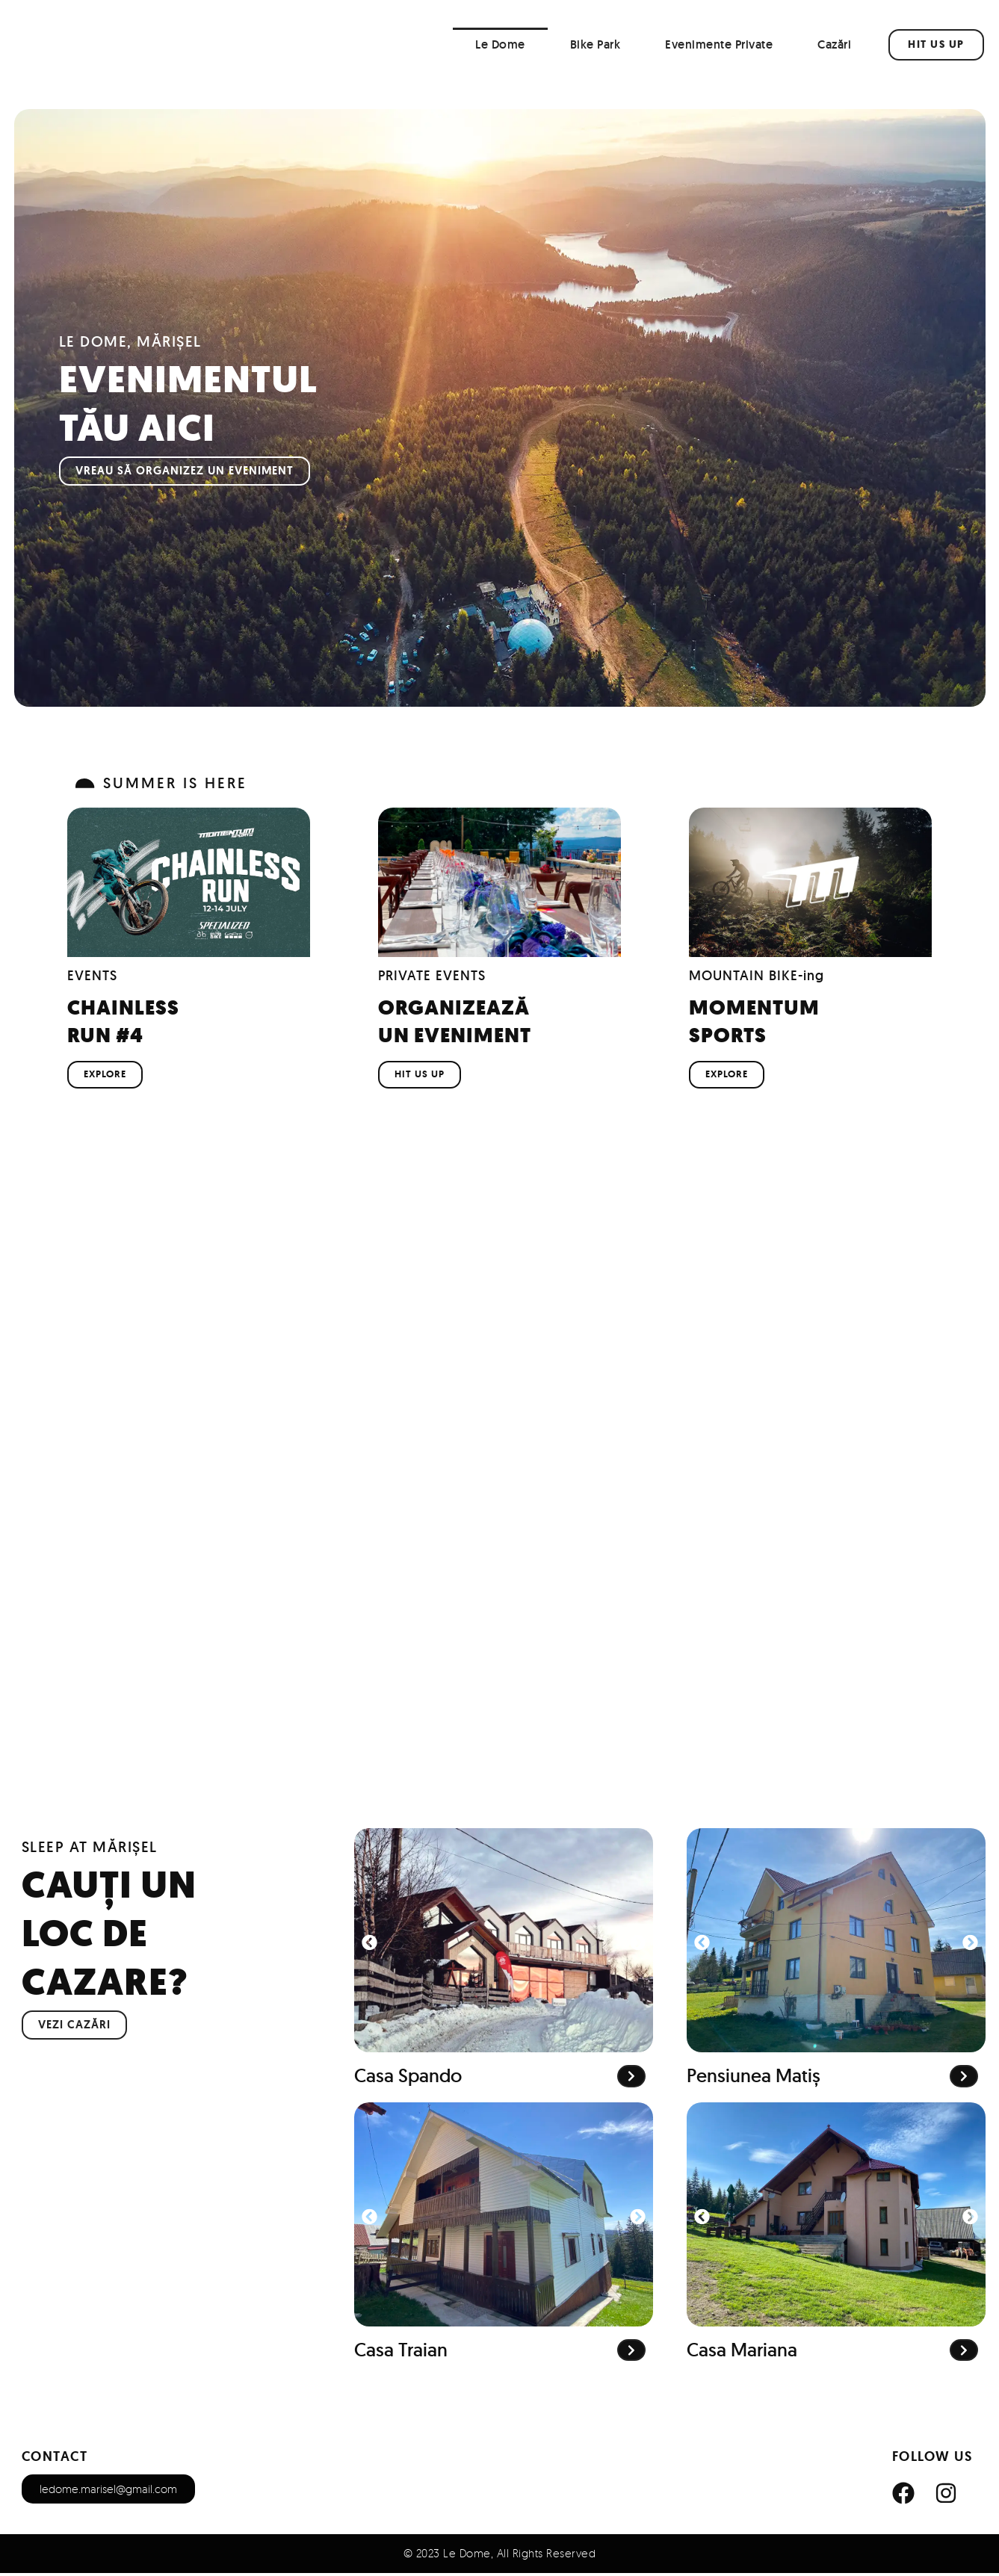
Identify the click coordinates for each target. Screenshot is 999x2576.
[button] (369, 1945)
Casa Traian (401, 2353)
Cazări (834, 44)
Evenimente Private (719, 44)
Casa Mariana (742, 2353)
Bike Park (595, 44)
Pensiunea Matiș (753, 2078)
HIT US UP (420, 1077)
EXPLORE (105, 1077)
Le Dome (500, 44)
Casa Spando (408, 2078)
